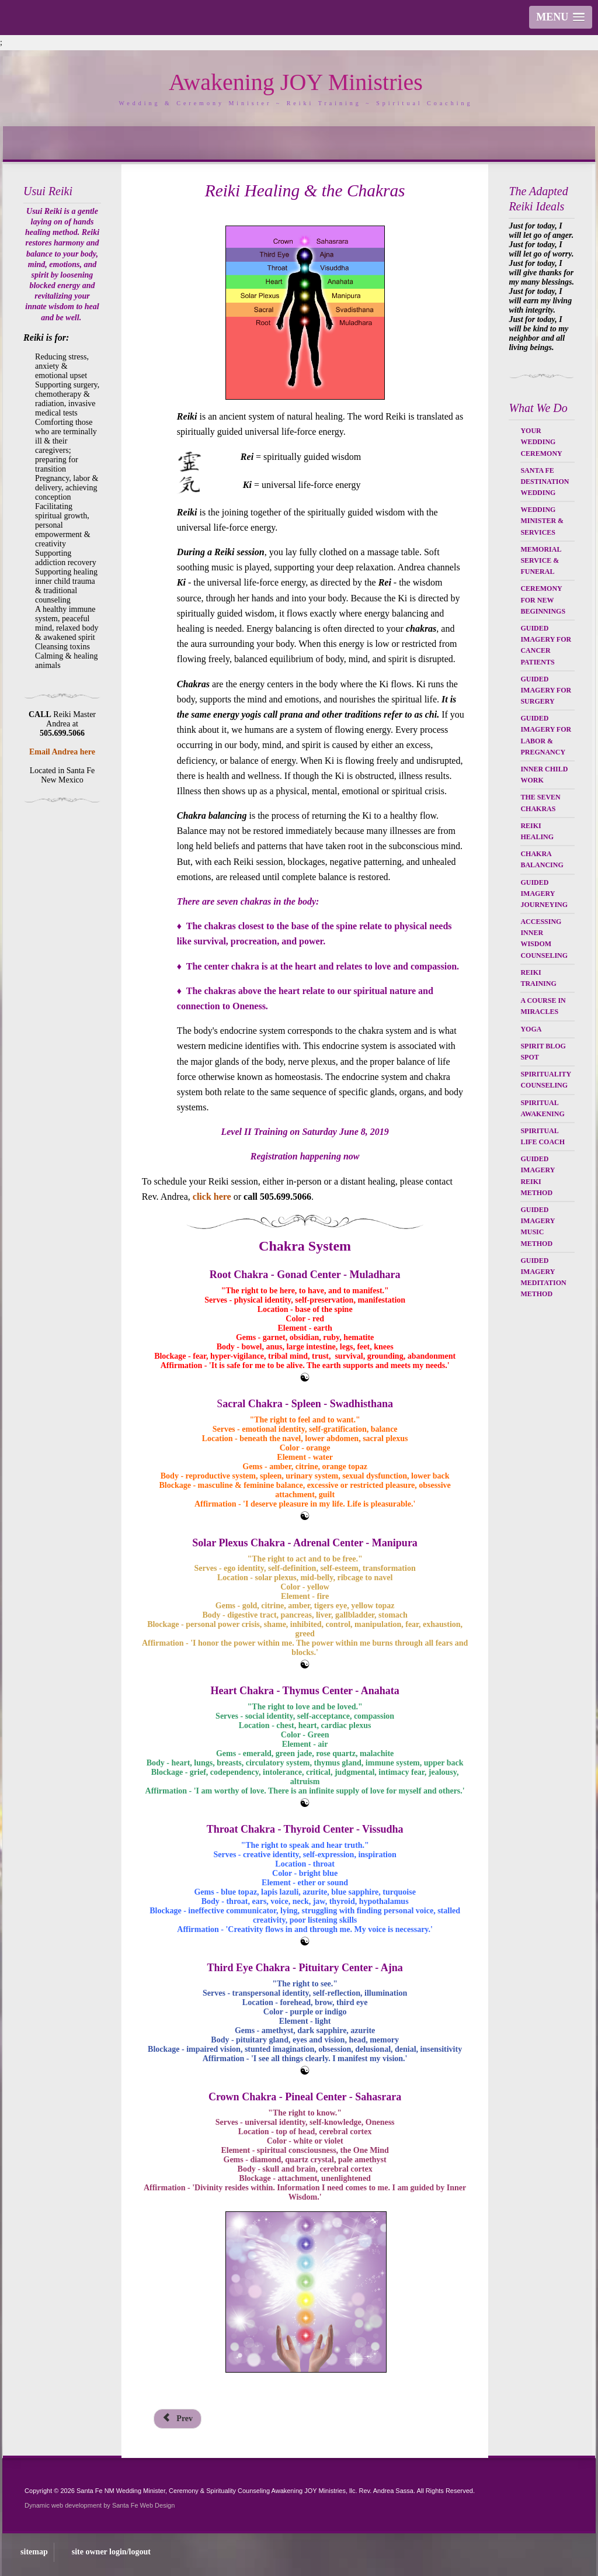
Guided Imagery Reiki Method (537, 1176)
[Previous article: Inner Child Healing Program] (177, 2419)
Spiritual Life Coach (542, 1136)
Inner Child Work (544, 774)
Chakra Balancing (541, 859)
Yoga (530, 1029)
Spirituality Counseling (545, 1079)
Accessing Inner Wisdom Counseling (544, 938)
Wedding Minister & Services (542, 520)
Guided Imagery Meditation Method (543, 1277)
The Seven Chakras (540, 802)
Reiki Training (538, 978)
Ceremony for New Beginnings (542, 599)
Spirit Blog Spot (542, 1051)
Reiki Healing (537, 831)
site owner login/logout (111, 2551)
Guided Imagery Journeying (544, 893)
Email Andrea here (62, 751)
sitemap (34, 2551)
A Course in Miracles (542, 1006)
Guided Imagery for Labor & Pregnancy (545, 735)
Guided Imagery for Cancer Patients (545, 645)
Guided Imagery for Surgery (545, 690)
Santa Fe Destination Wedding (544, 481)
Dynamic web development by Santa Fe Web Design (100, 2505)
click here (212, 1197)
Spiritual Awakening (542, 1108)
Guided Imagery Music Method (537, 1227)
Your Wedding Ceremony (541, 442)
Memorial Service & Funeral (540, 560)
